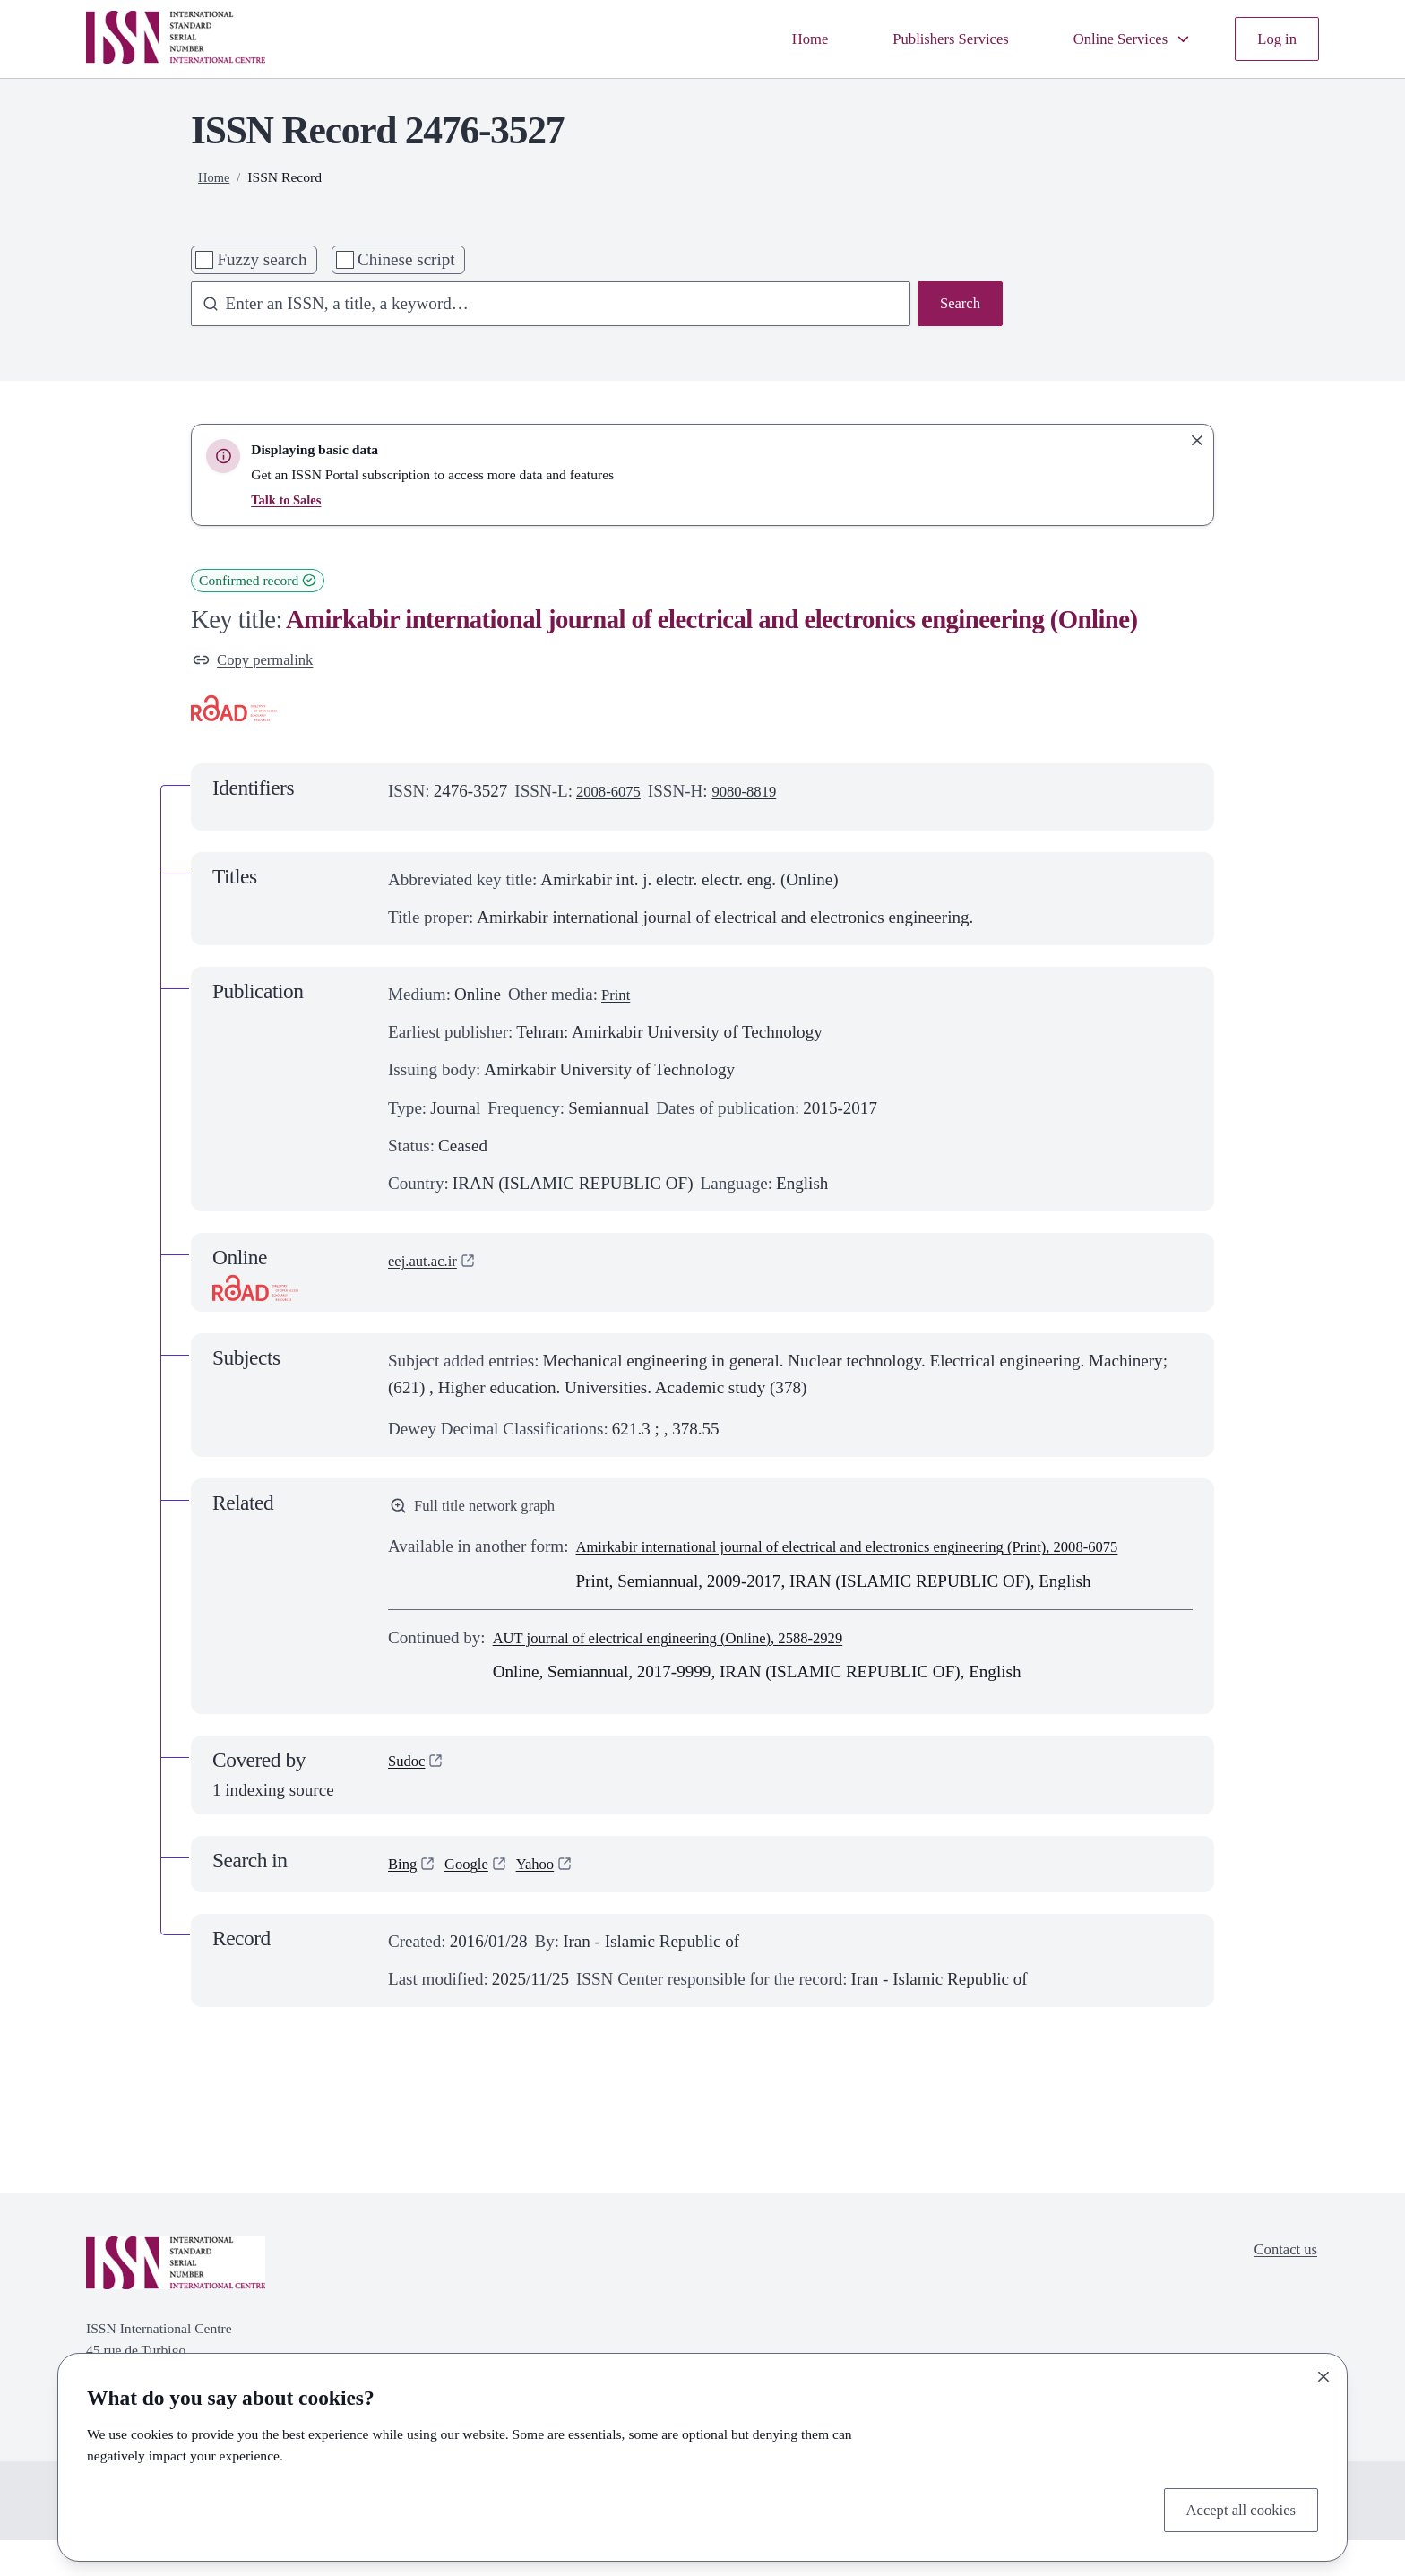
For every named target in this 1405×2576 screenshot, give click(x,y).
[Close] (1323, 2372)
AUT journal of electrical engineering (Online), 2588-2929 (694, 1673)
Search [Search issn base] (957, 305)
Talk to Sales (288, 499)
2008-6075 (613, 795)
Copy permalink (260, 661)
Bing (404, 1900)
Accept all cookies (1232, 2507)
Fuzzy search (261, 259)
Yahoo (549, 1900)
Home (770, 38)
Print (617, 998)
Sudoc (409, 1798)
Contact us (1281, 2287)
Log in (1274, 38)
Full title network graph (483, 1512)
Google (474, 1900)
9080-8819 (758, 795)
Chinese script (406, 259)
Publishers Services (921, 38)
